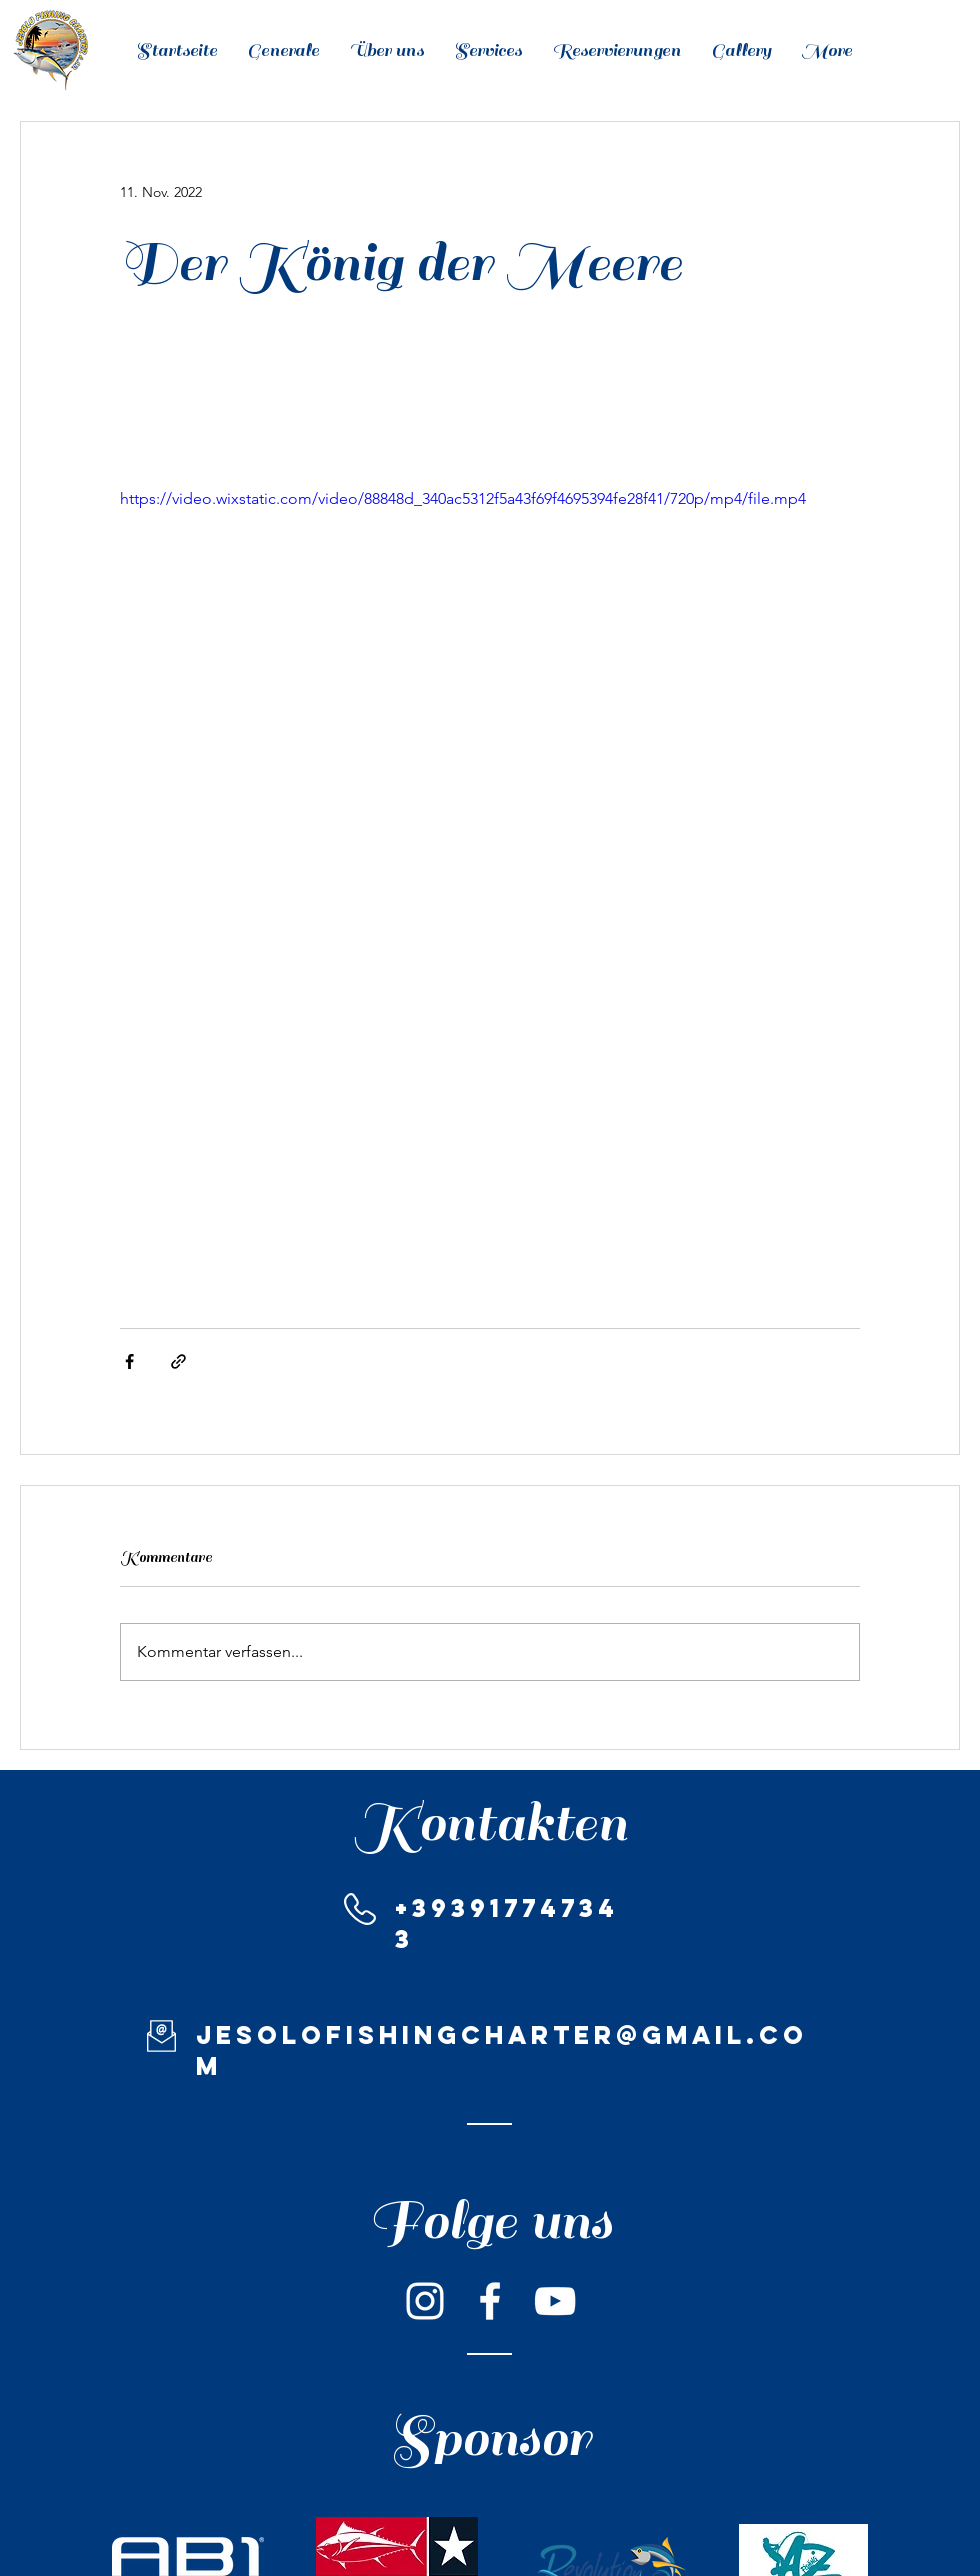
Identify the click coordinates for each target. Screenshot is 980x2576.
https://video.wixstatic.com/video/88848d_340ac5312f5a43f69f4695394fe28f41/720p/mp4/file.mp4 (463, 498)
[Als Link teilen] (178, 1361)
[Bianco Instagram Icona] (425, 2301)
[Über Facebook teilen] (129, 1361)
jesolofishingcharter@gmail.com (502, 2050)
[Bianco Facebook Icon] (490, 2301)
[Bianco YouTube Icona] (555, 2301)
